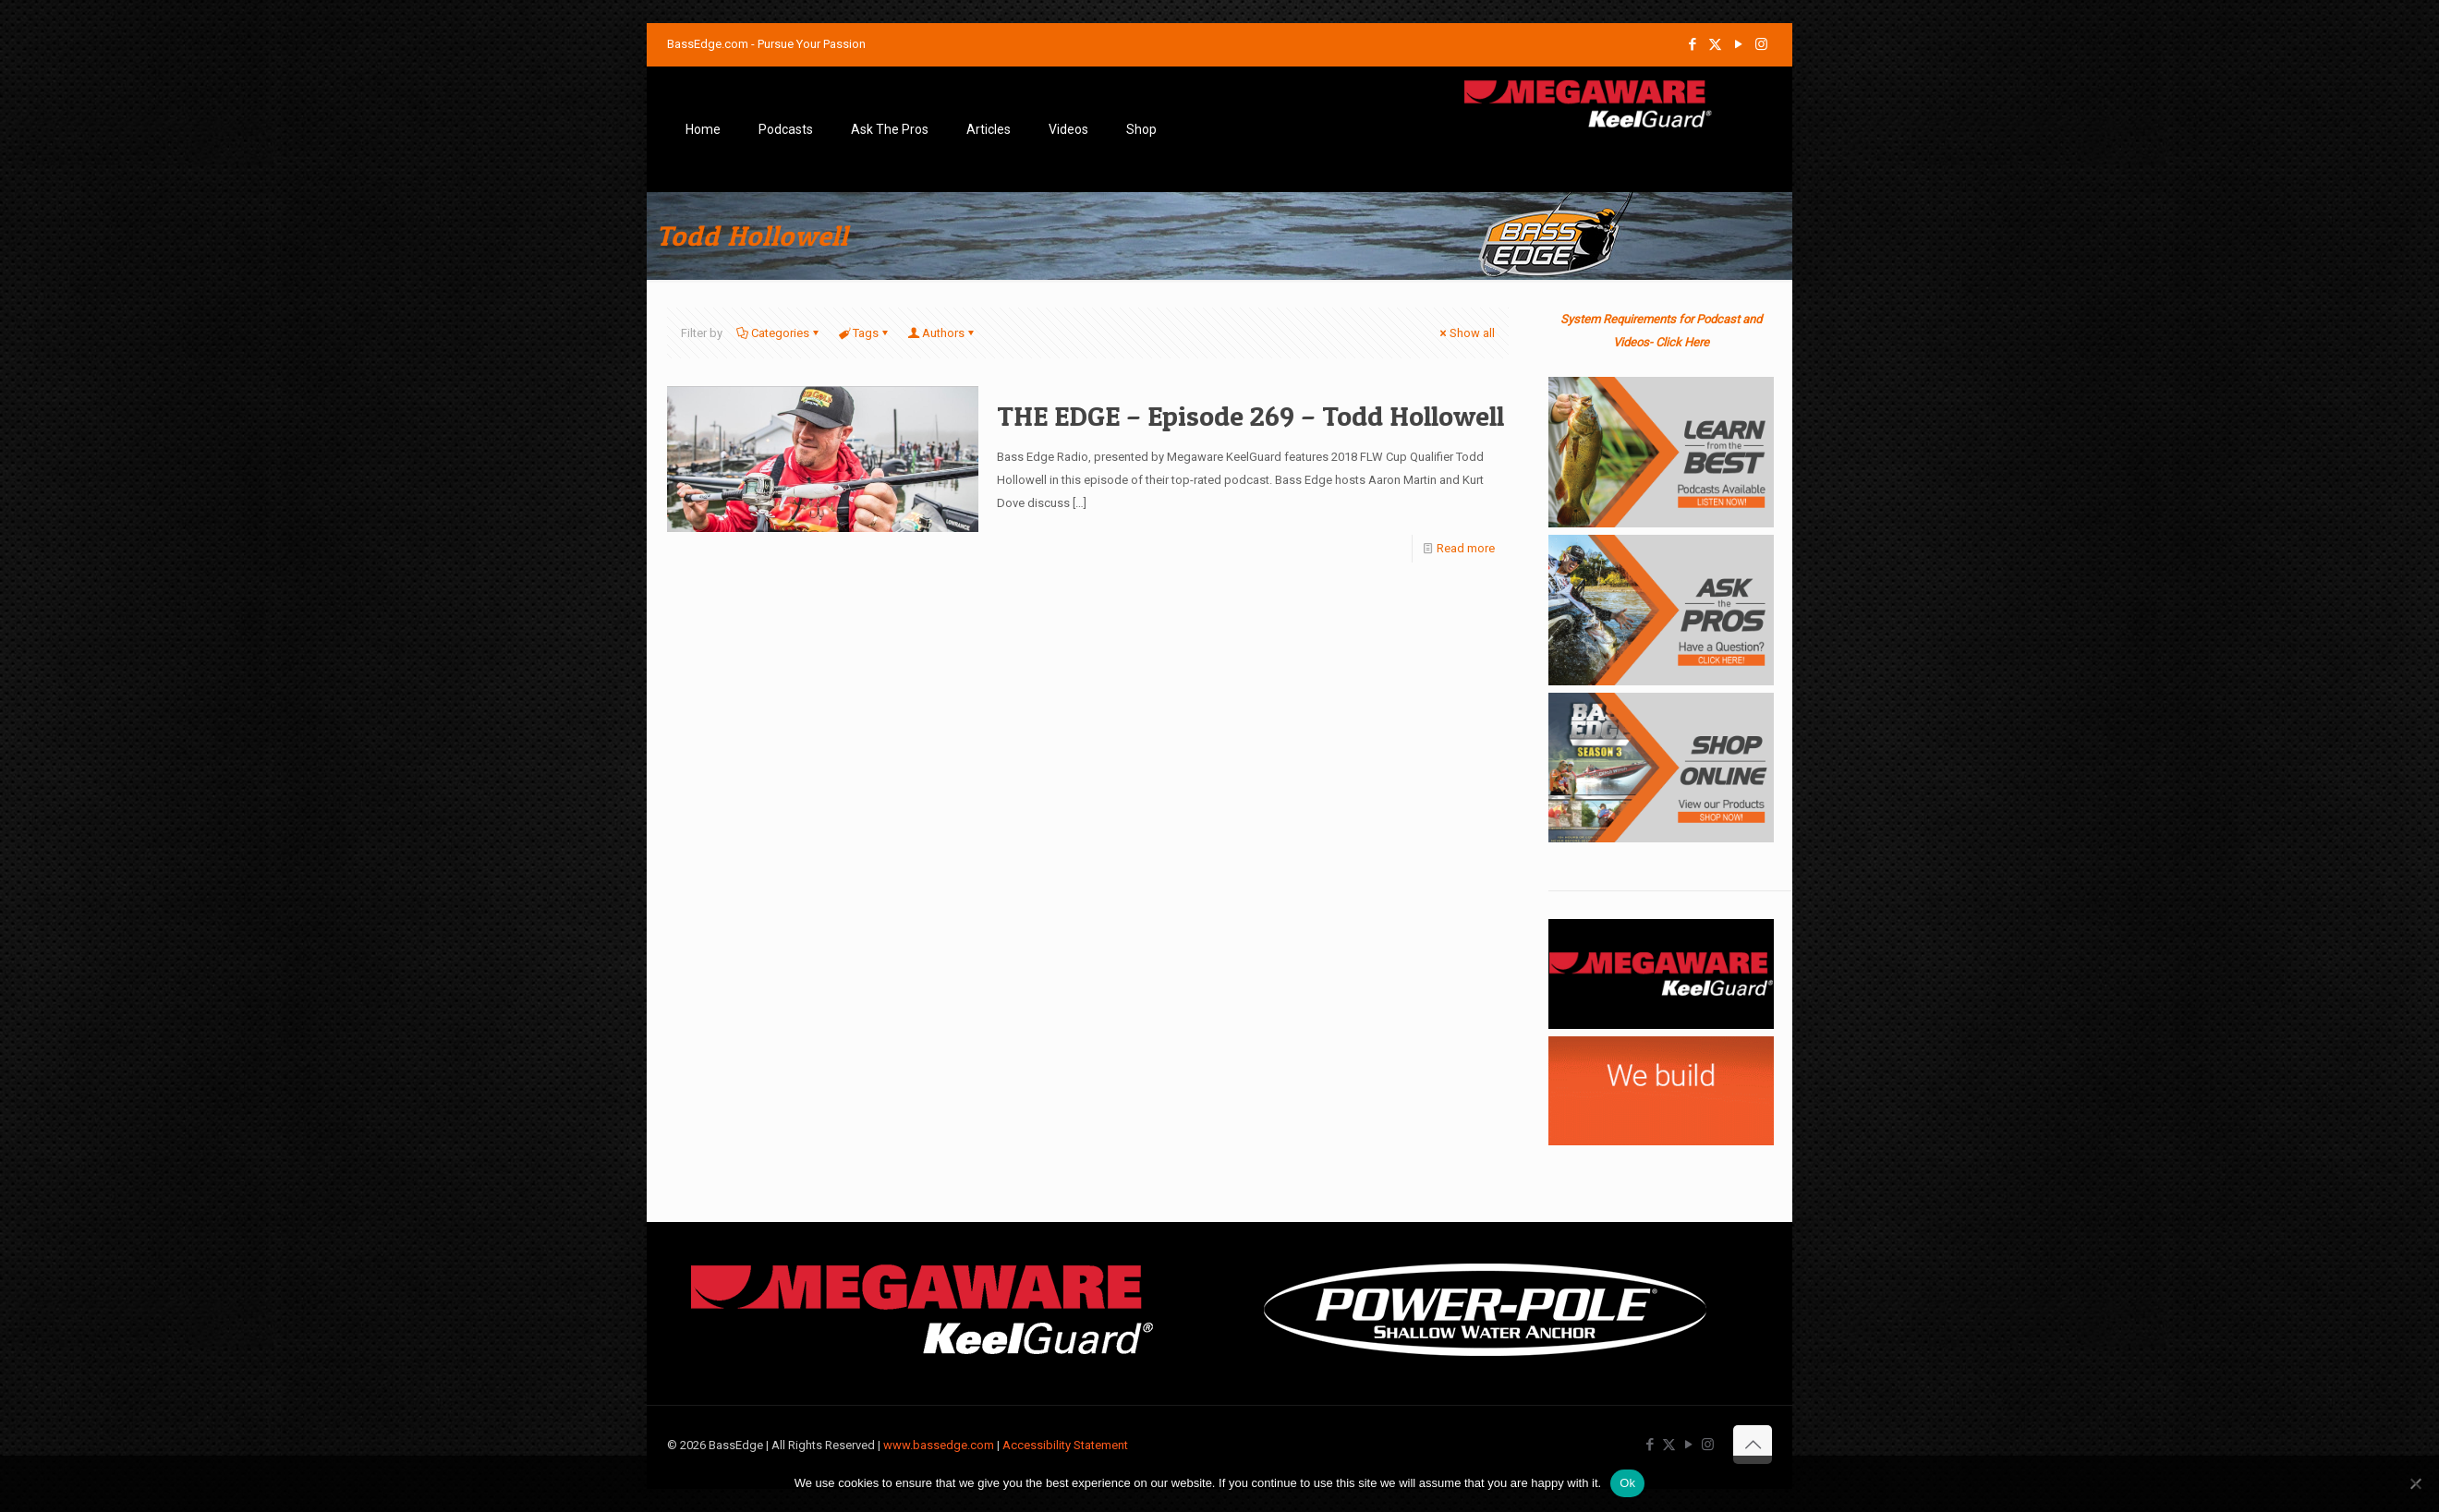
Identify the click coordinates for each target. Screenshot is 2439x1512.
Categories (778, 333)
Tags (864, 333)
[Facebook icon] (1692, 44)
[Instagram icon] (1761, 44)
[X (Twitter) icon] (1715, 44)
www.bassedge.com (938, 1445)
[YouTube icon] (1738, 44)
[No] (2416, 1483)
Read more (1466, 548)
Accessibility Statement (1065, 1445)
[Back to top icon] (1752, 1444)
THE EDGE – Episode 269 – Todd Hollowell (1250, 415)
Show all (1466, 333)
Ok (1627, 1483)
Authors (942, 333)
